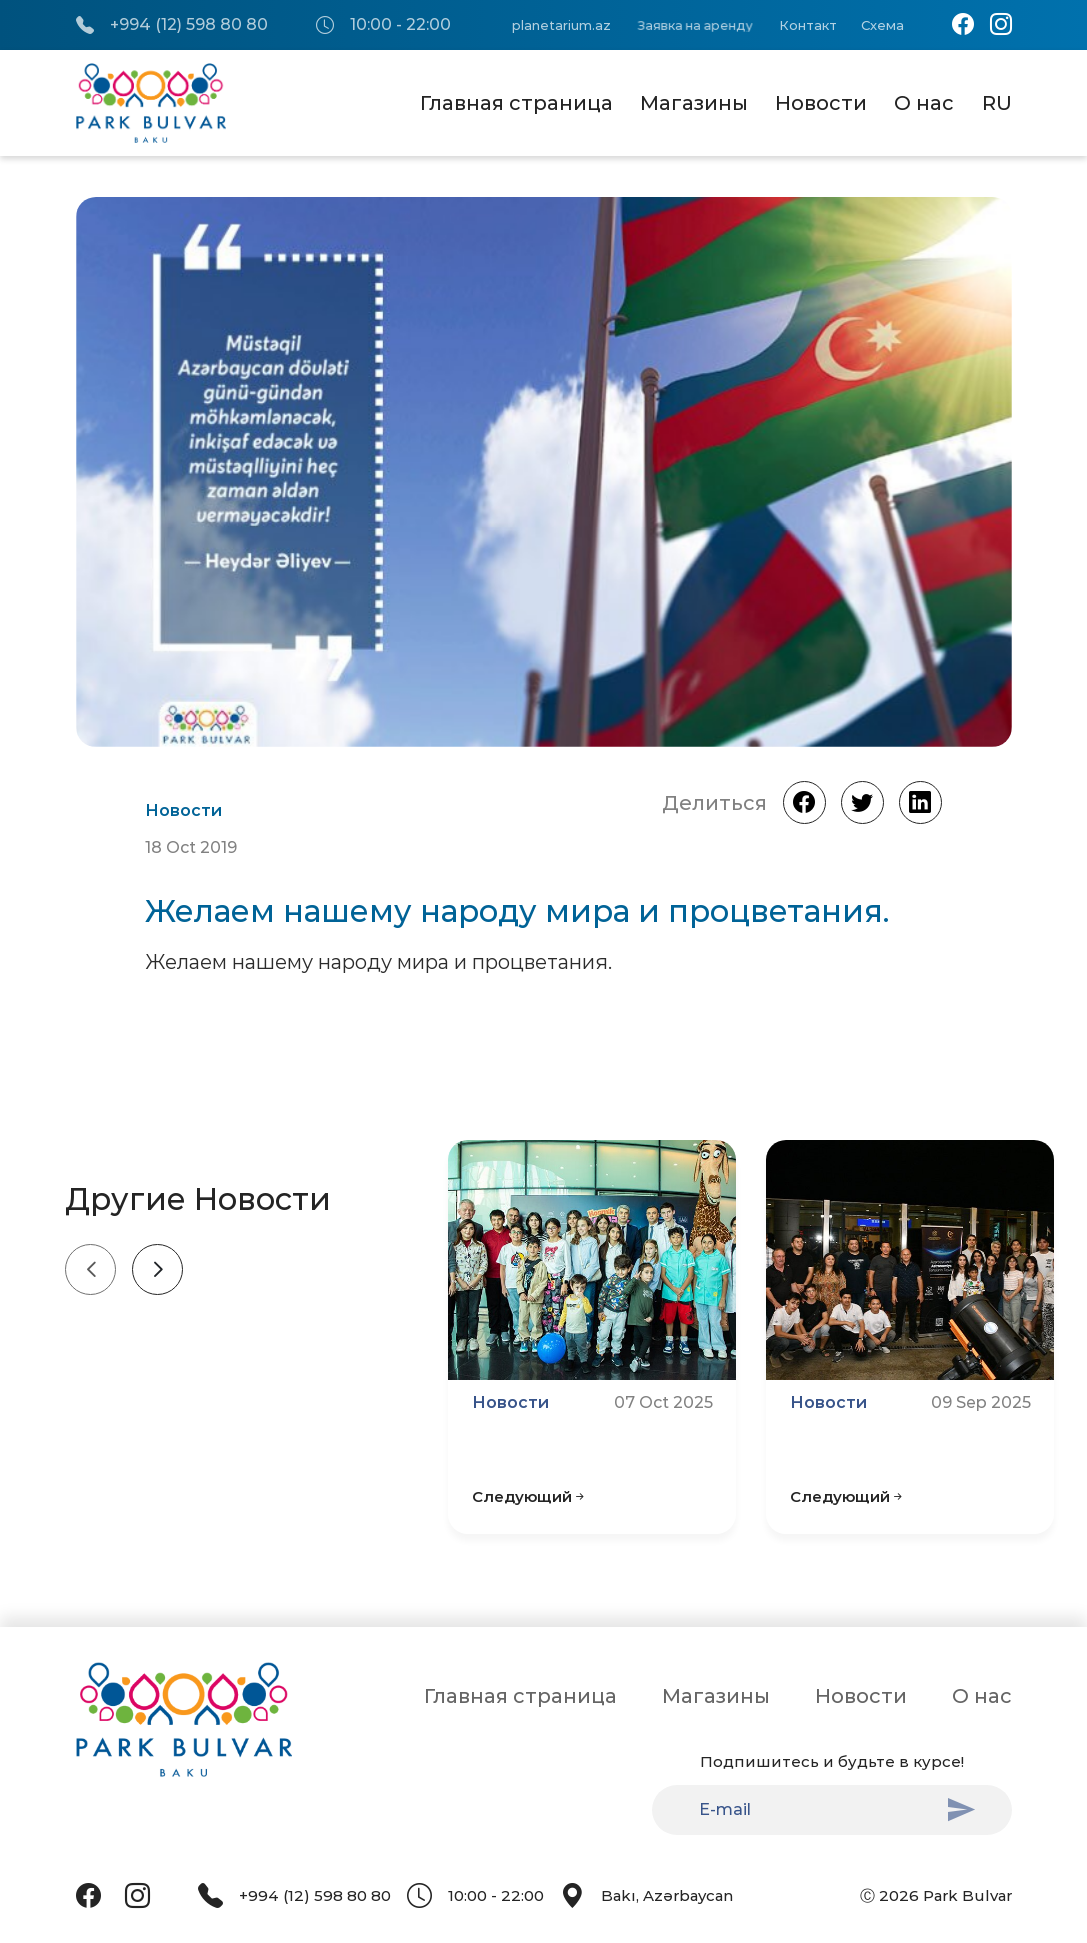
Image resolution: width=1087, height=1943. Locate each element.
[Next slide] (157, 1269)
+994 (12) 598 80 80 (172, 25)
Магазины (694, 103)
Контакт (808, 25)
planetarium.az (561, 25)
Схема (882, 25)
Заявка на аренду (694, 25)
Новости (821, 103)
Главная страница (516, 103)
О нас (924, 103)
